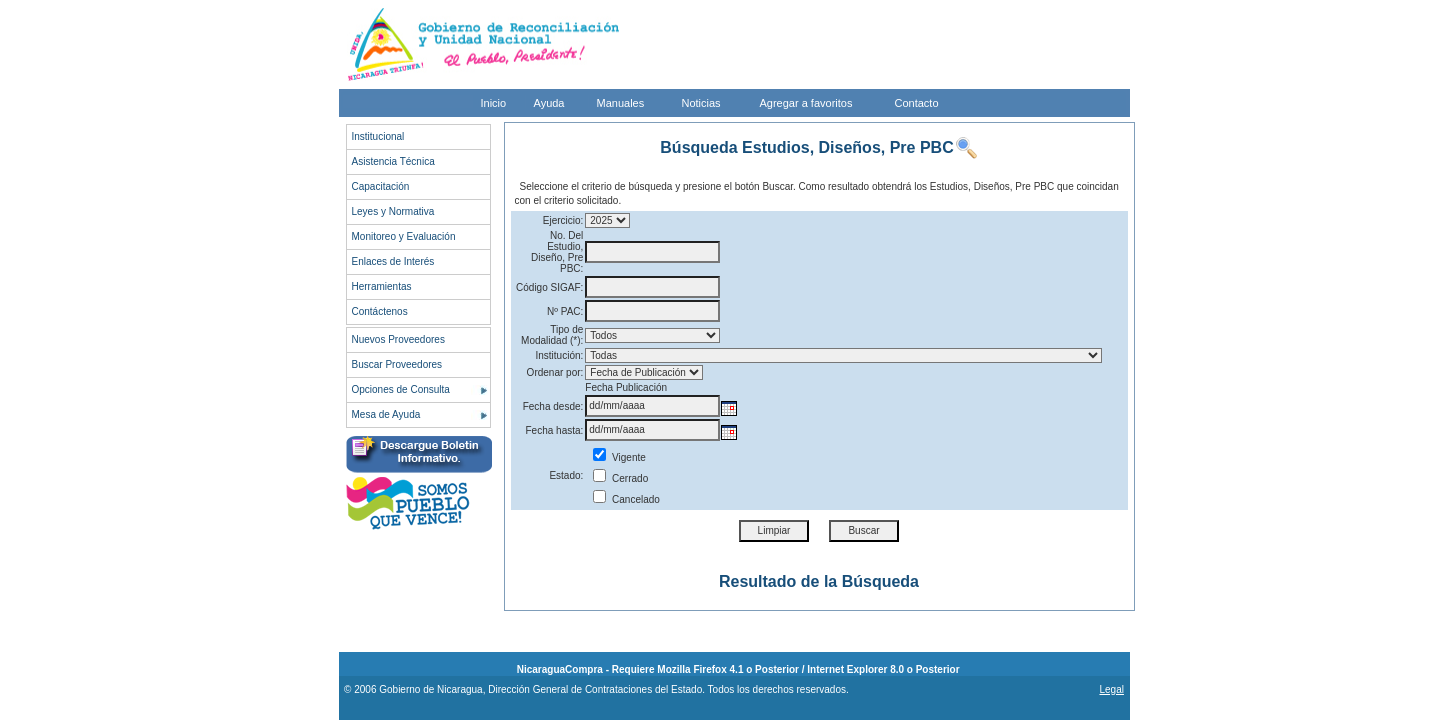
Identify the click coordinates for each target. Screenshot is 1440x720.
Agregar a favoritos (806, 103)
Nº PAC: (565, 311)
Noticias (701, 103)
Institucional (378, 136)
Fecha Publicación (626, 387)
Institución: (560, 355)
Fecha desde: (553, 406)
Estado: (566, 475)
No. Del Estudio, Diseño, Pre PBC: (557, 252)
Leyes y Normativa (393, 211)
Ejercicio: (563, 220)
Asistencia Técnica (393, 161)
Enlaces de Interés (393, 261)
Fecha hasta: (555, 430)
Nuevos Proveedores (398, 339)
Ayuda (549, 103)
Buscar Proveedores (397, 364)
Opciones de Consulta (401, 389)
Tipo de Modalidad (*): (552, 335)
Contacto (917, 103)
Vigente (619, 457)
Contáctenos (380, 311)
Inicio (494, 103)
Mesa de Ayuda (386, 414)
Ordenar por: (555, 372)
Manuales (621, 103)
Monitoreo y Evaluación (404, 236)
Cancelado (626, 499)
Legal (1111, 689)
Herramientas (382, 286)
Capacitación (381, 186)
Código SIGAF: (549, 287)
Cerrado (620, 478)
